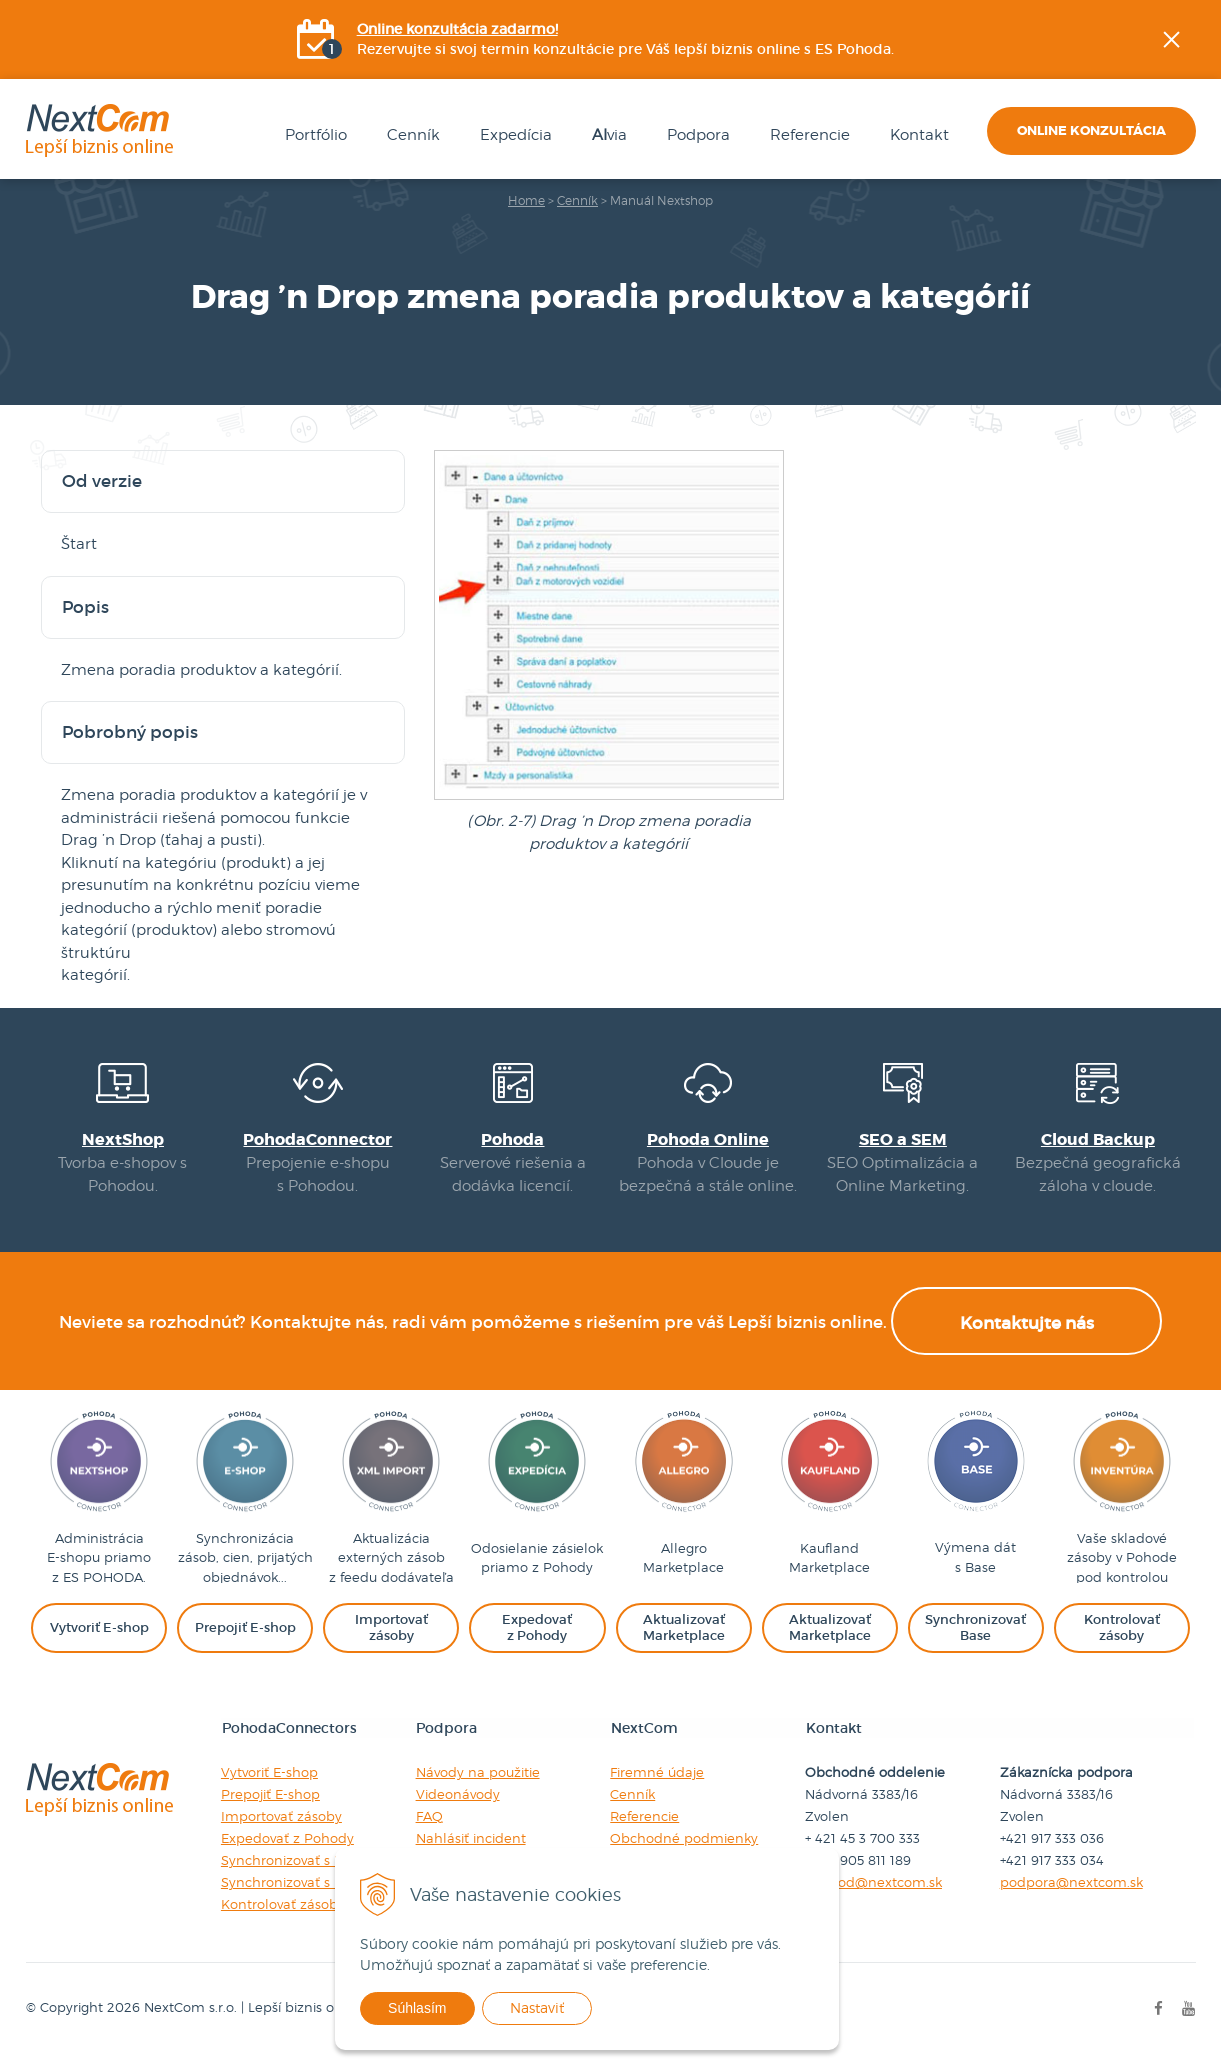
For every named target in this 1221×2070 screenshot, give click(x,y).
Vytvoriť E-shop (268, 1788)
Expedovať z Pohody (286, 1854)
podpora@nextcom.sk (1071, 1898)
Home (526, 201)
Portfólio (313, 136)
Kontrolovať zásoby (282, 1920)
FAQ (428, 1832)
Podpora (695, 136)
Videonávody (457, 1810)
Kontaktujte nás (1027, 1339)
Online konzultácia (1091, 131)
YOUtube (1207, 345)
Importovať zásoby (280, 1832)
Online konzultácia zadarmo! (457, 30)
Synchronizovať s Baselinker (310, 1898)
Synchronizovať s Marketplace (317, 1876)
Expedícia (513, 136)
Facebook (1207, 245)
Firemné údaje (657, 1788)
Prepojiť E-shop (269, 1810)
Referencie (807, 136)
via (606, 136)
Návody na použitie (477, 1788)
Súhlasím (434, 2008)
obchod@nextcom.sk (873, 1898)
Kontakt (916, 136)
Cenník (410, 136)
